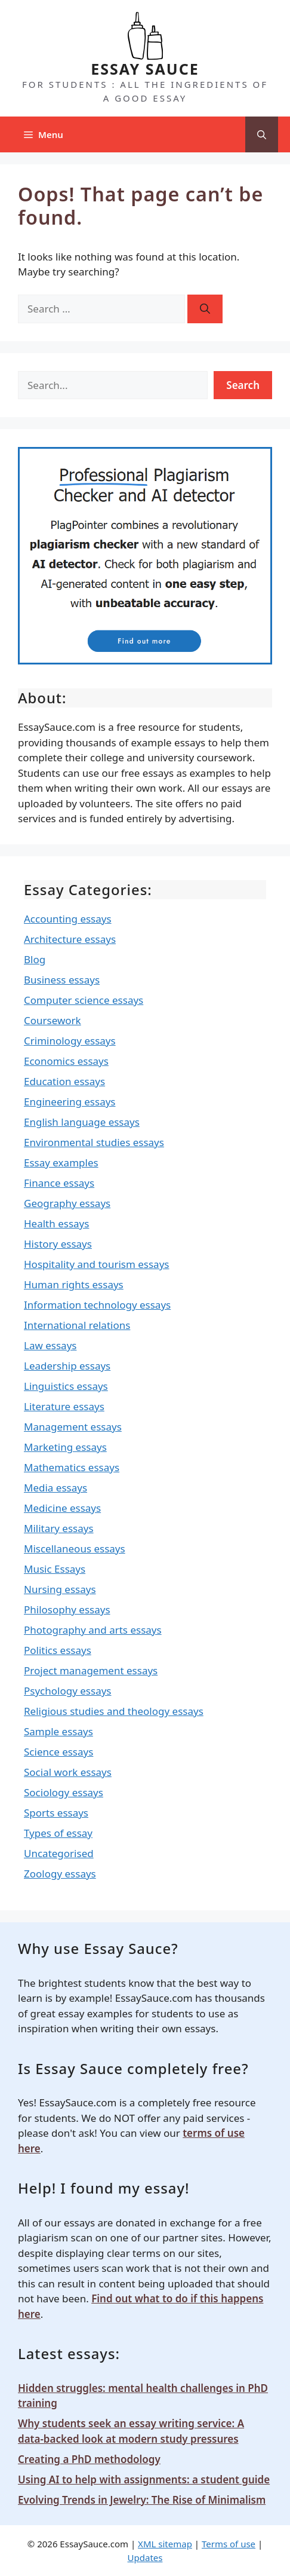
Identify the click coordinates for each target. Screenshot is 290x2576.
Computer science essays (83, 1000)
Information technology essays (97, 1305)
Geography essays (67, 1203)
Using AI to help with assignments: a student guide (144, 2479)
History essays (58, 1244)
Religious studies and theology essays (113, 1711)
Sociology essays (63, 1792)
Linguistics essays (66, 1386)
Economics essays (66, 1061)
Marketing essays (65, 1447)
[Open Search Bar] (261, 134)
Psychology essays (68, 1691)
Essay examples (61, 1162)
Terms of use (228, 2544)
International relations (77, 1325)
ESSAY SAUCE (145, 69)
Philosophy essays (67, 1609)
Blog (34, 959)
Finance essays (59, 1183)
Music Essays (54, 1569)
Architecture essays (70, 939)
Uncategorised (59, 1853)
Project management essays (91, 1670)
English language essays (82, 1122)
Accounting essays (68, 919)
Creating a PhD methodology (89, 2459)
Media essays (55, 1487)
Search (243, 385)
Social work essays (68, 1772)
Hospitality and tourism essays (96, 1264)
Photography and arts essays (93, 1630)
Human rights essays (74, 1284)
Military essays (59, 1528)
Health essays (56, 1223)
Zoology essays (60, 1873)
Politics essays (57, 1650)
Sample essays (58, 1731)
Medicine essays (62, 1508)
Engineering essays (70, 1101)
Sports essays (56, 1813)
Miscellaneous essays (74, 1548)
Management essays (73, 1427)
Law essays (50, 1345)
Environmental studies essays (94, 1142)
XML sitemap (165, 2544)
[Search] (205, 309)
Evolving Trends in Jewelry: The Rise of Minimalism (142, 2500)
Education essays (64, 1081)
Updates (145, 2557)
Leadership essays (67, 1366)
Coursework (52, 1020)
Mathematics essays (71, 1467)
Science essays (58, 1752)
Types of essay (58, 1833)
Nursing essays (60, 1589)
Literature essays (64, 1406)
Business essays (62, 980)
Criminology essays (70, 1040)
